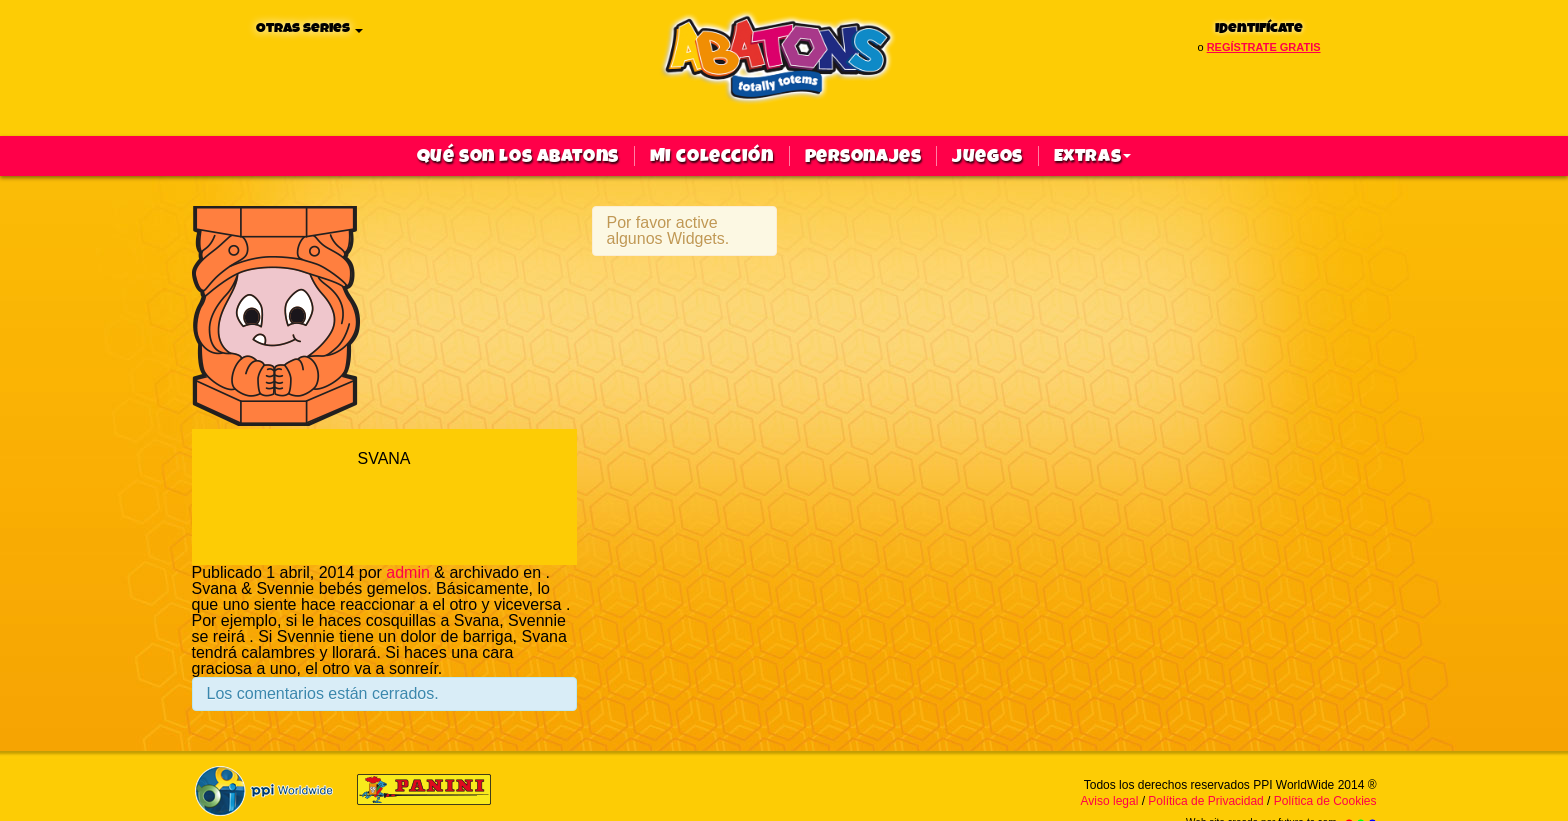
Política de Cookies (1325, 801)
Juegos (987, 156)
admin (408, 572)
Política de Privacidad (1205, 801)
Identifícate (1259, 28)
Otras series (309, 28)
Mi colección (712, 156)
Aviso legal (1110, 801)
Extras (1092, 156)
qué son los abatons (518, 156)
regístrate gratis (1264, 47)
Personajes (863, 156)
